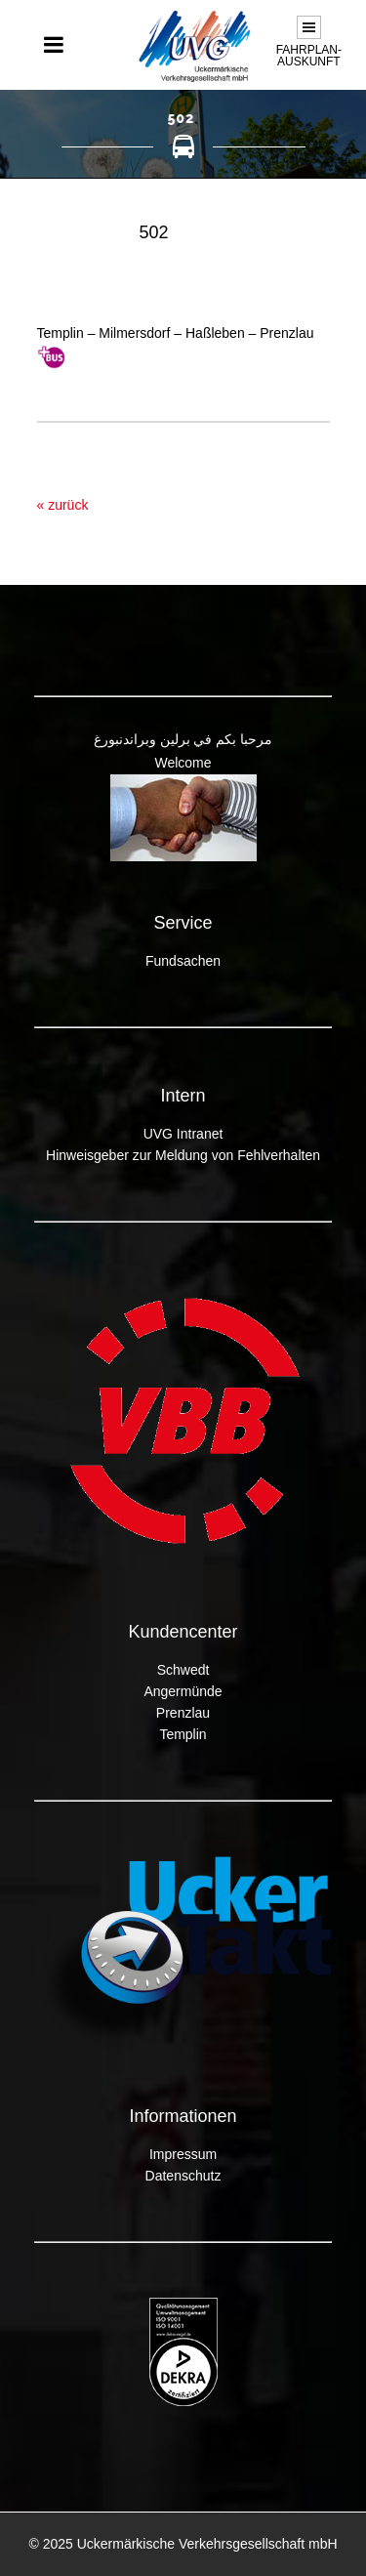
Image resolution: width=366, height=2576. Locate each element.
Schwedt (183, 1670)
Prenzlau (183, 1713)
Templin (182, 1734)
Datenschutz (183, 2175)
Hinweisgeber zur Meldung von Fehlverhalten (183, 1155)
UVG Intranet (183, 1134)
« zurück (63, 505)
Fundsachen (183, 961)
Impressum (183, 2154)
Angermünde (182, 1691)
